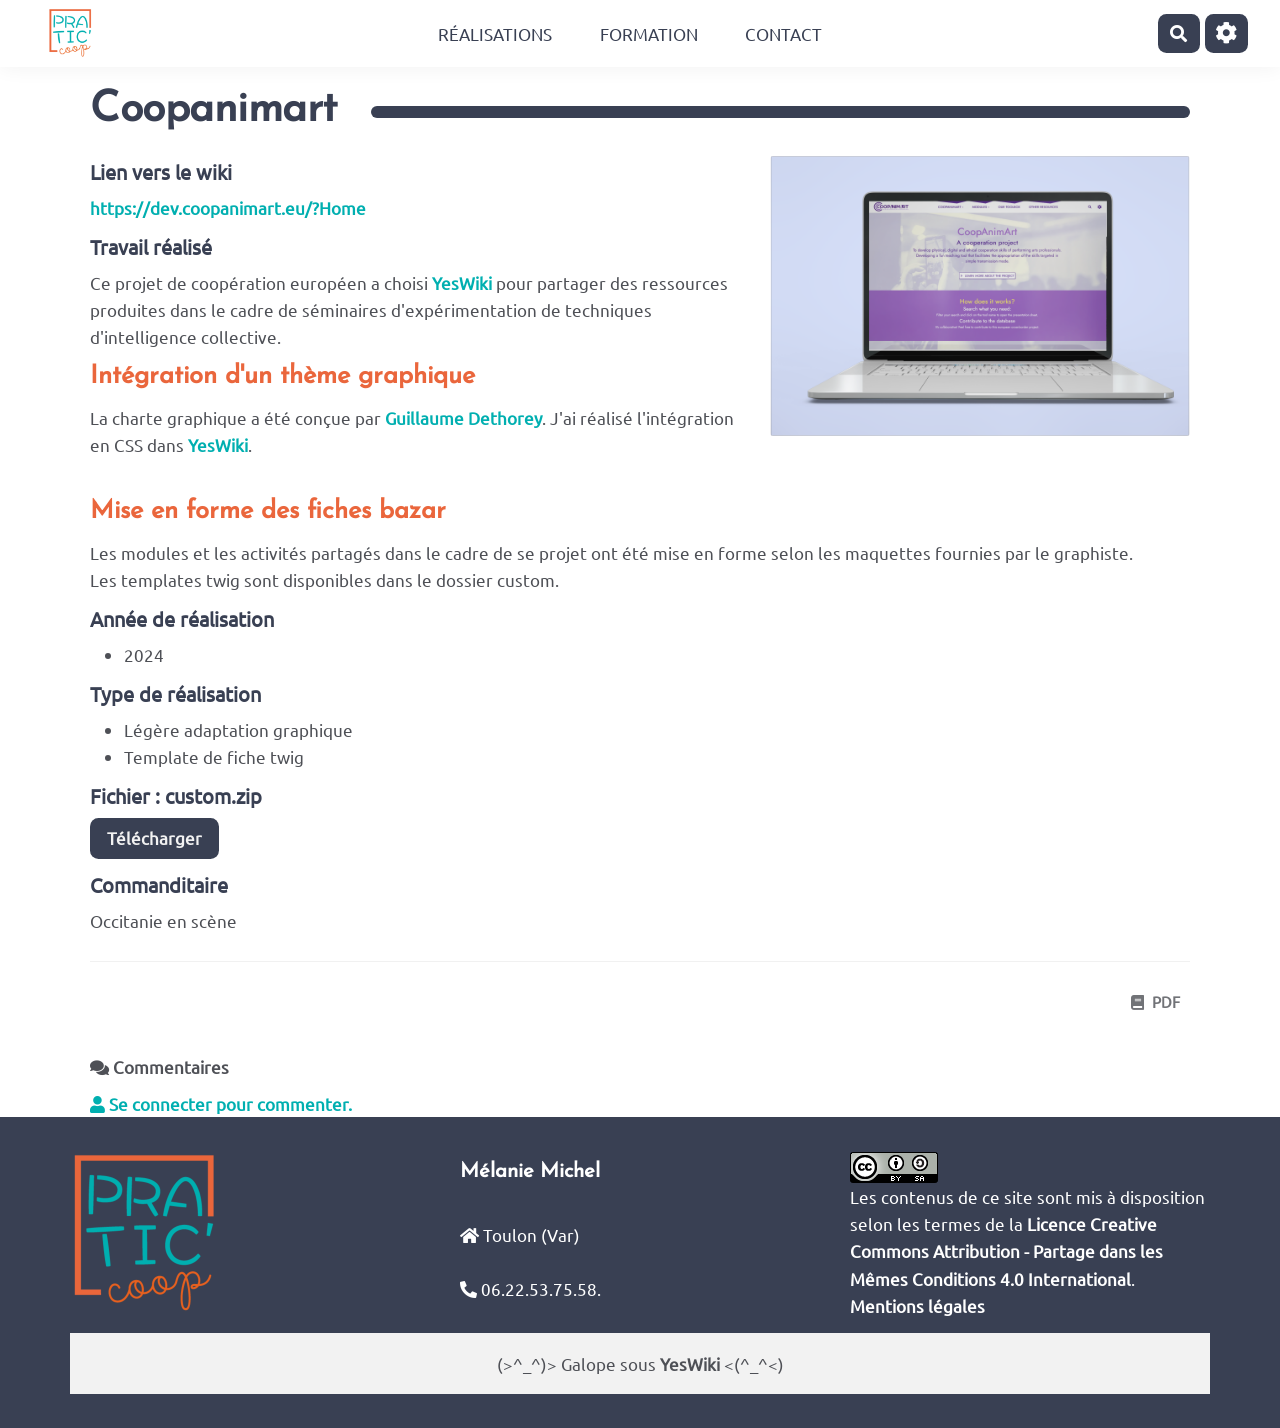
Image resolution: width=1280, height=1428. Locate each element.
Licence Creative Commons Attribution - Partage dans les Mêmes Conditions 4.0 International (1006, 1250)
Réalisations (495, 33)
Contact (783, 33)
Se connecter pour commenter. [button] (221, 1103)
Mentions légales (917, 1305)
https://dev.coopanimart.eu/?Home (228, 207)
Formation (649, 33)
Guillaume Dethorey (463, 417)
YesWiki (462, 282)
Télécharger (154, 837)
